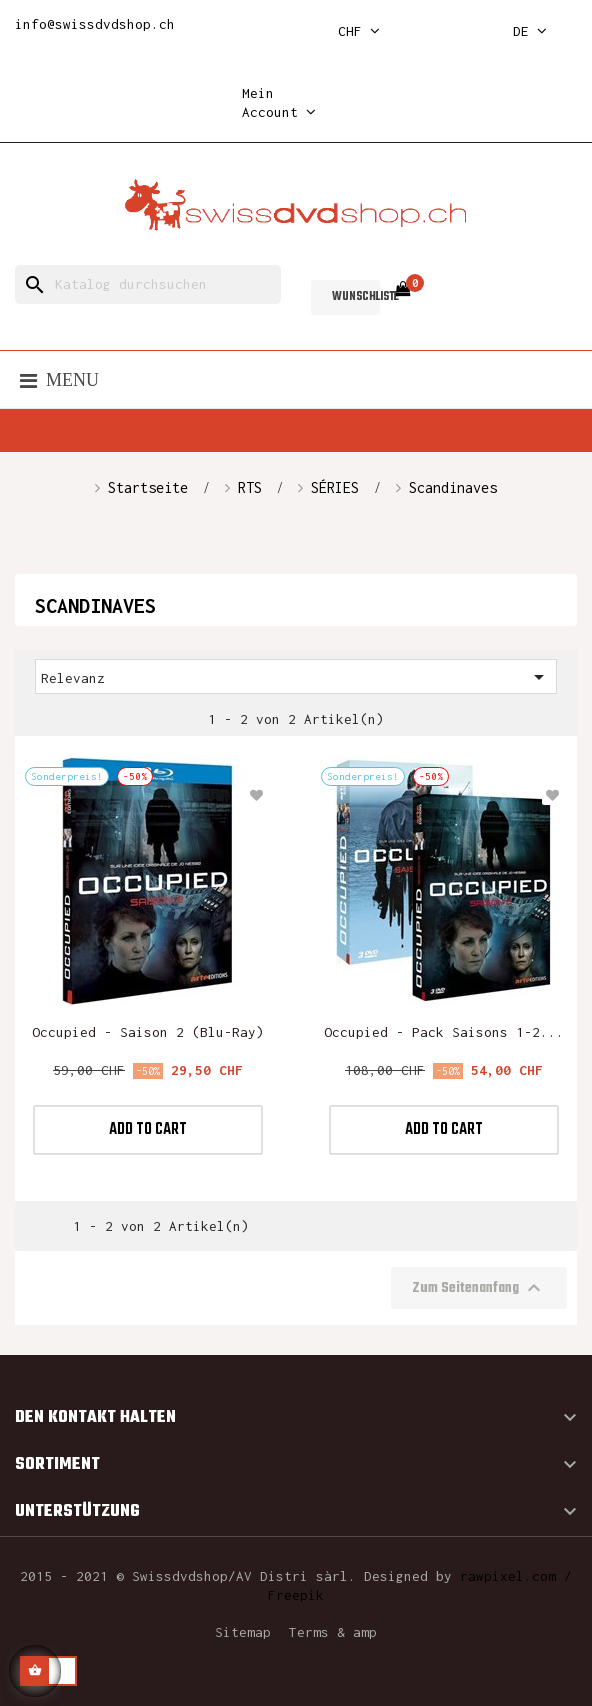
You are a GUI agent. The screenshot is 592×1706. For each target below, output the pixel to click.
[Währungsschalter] (359, 31)
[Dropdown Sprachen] (530, 31)
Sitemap (243, 1632)
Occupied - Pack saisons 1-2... (444, 1032)
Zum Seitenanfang (479, 1288)
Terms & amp (333, 1632)
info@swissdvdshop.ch (95, 24)
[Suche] (148, 284)
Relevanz (296, 677)
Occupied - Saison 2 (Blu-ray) (148, 1032)
